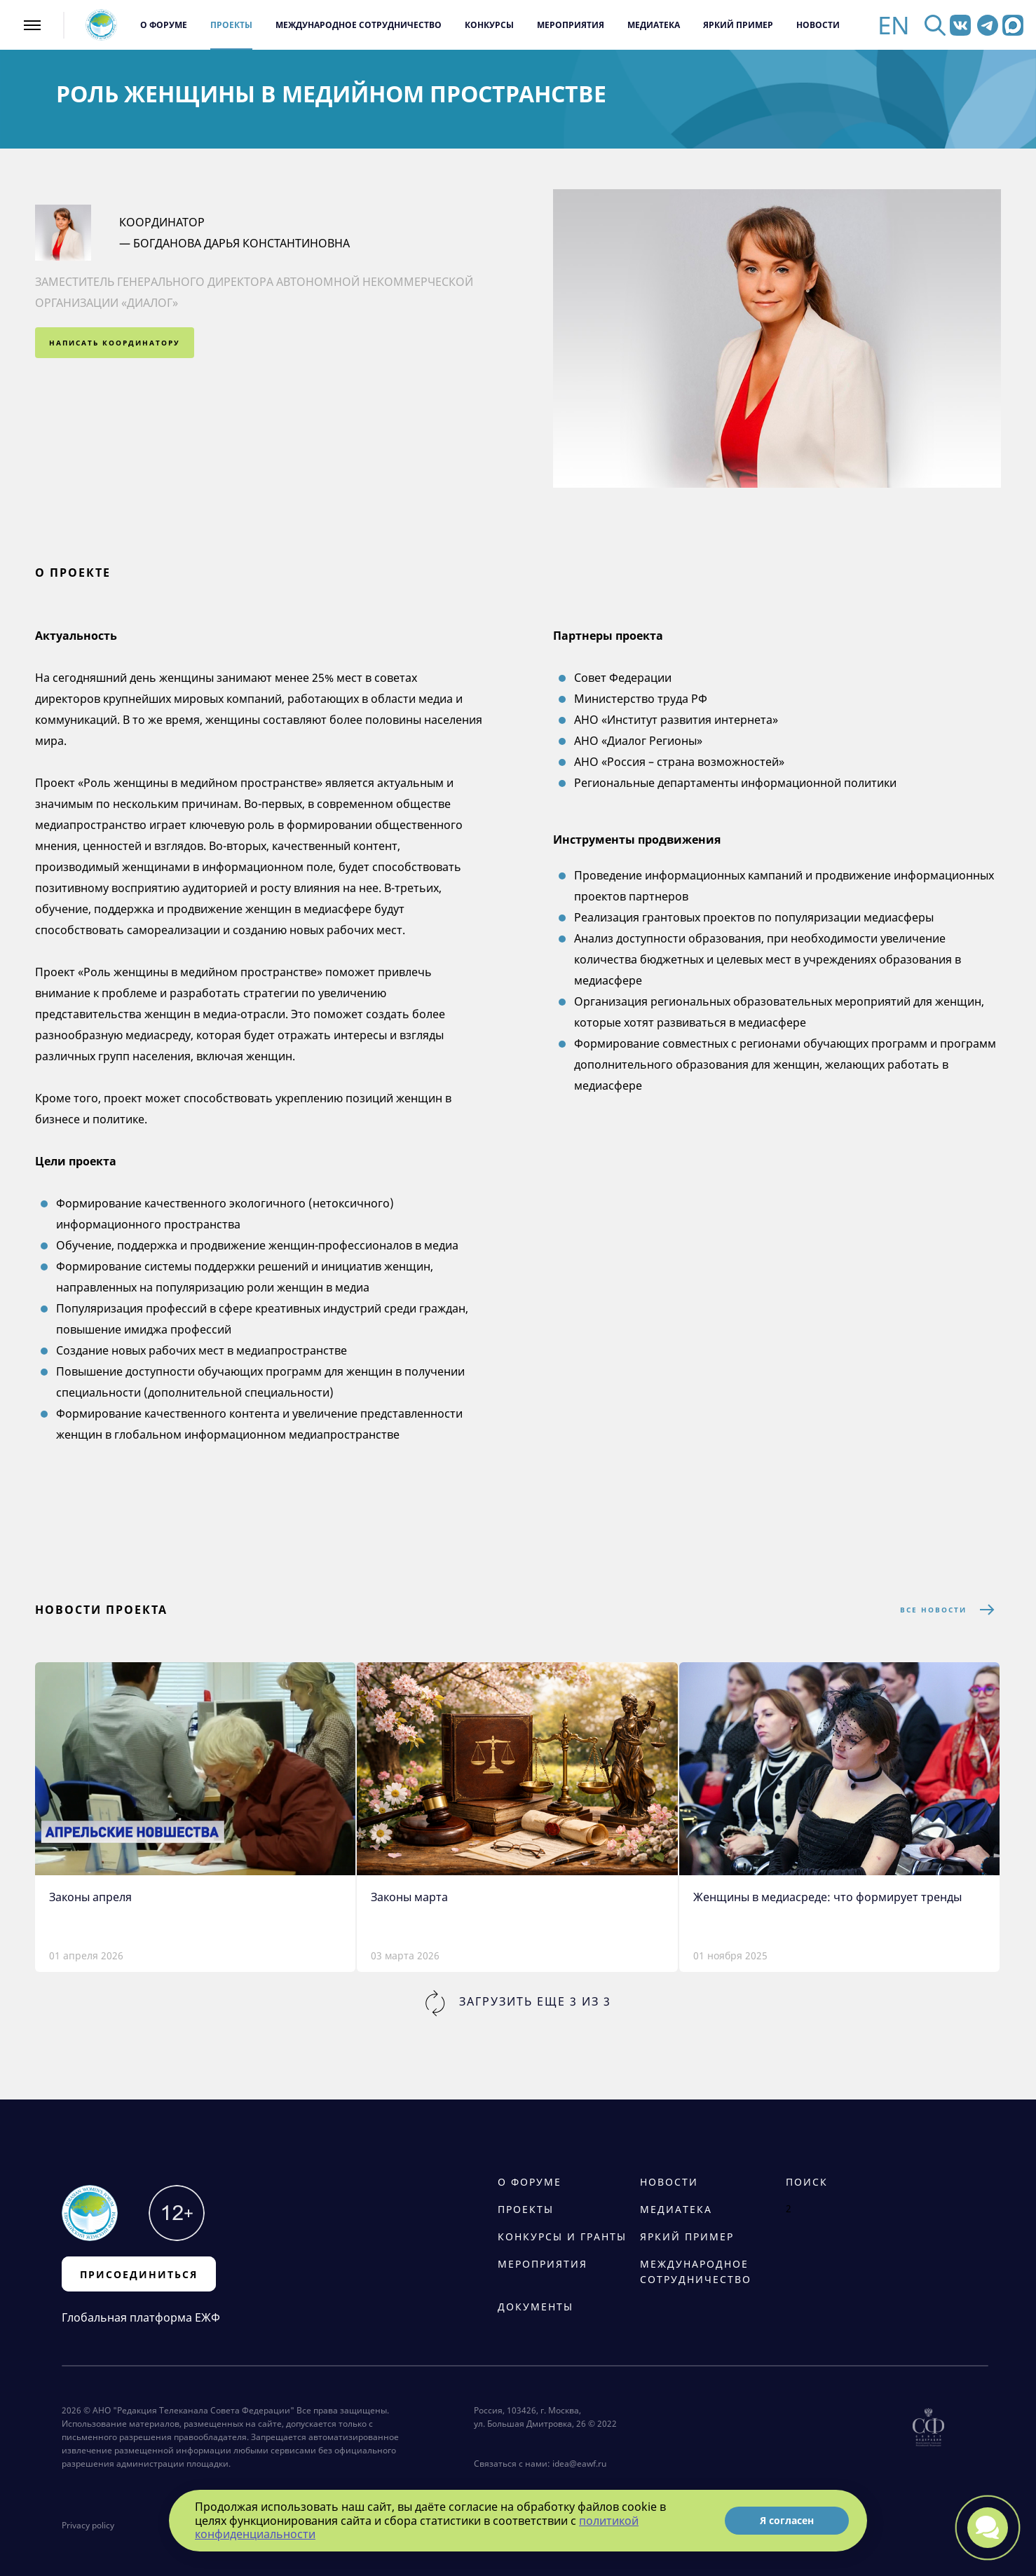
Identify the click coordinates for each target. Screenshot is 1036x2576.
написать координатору (114, 343)
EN (894, 25)
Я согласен (787, 2520)
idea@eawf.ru (579, 2463)
